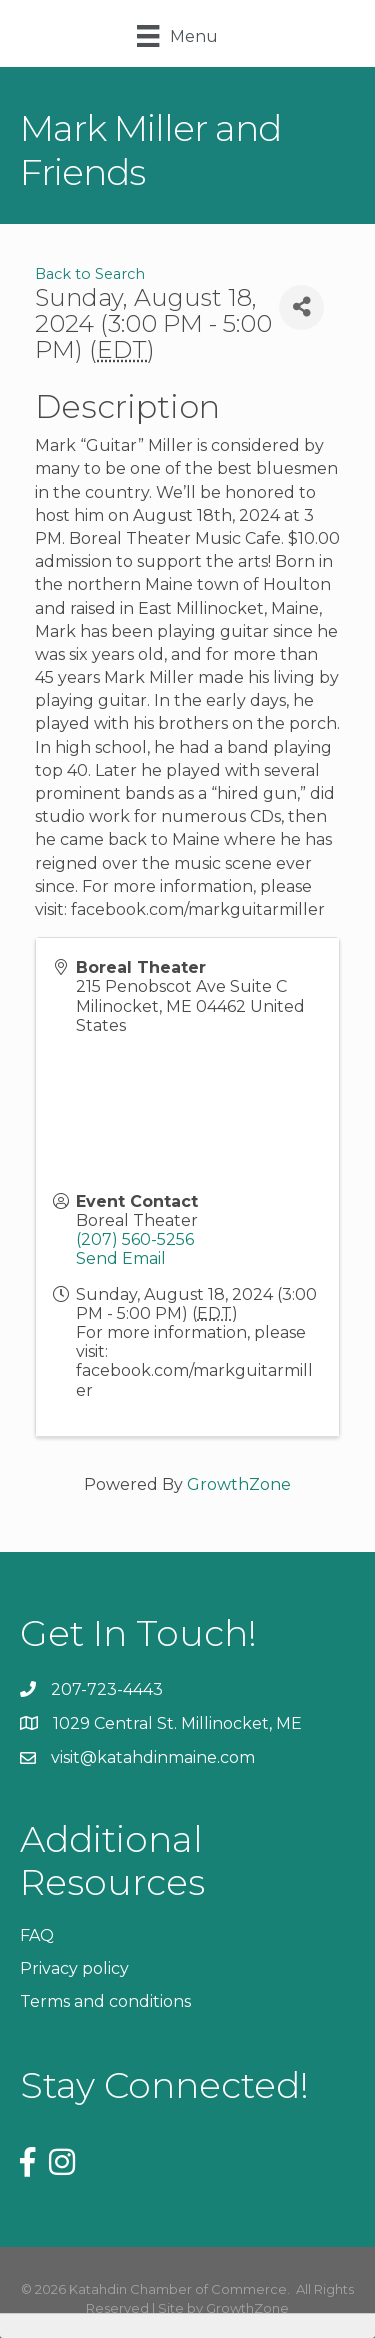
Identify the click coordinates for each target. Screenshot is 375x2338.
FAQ (37, 1935)
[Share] (301, 307)
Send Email (121, 1258)
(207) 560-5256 (135, 1239)
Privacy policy (74, 1968)
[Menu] (177, 36)
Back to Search (90, 274)
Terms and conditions (105, 2001)
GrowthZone (239, 1484)
